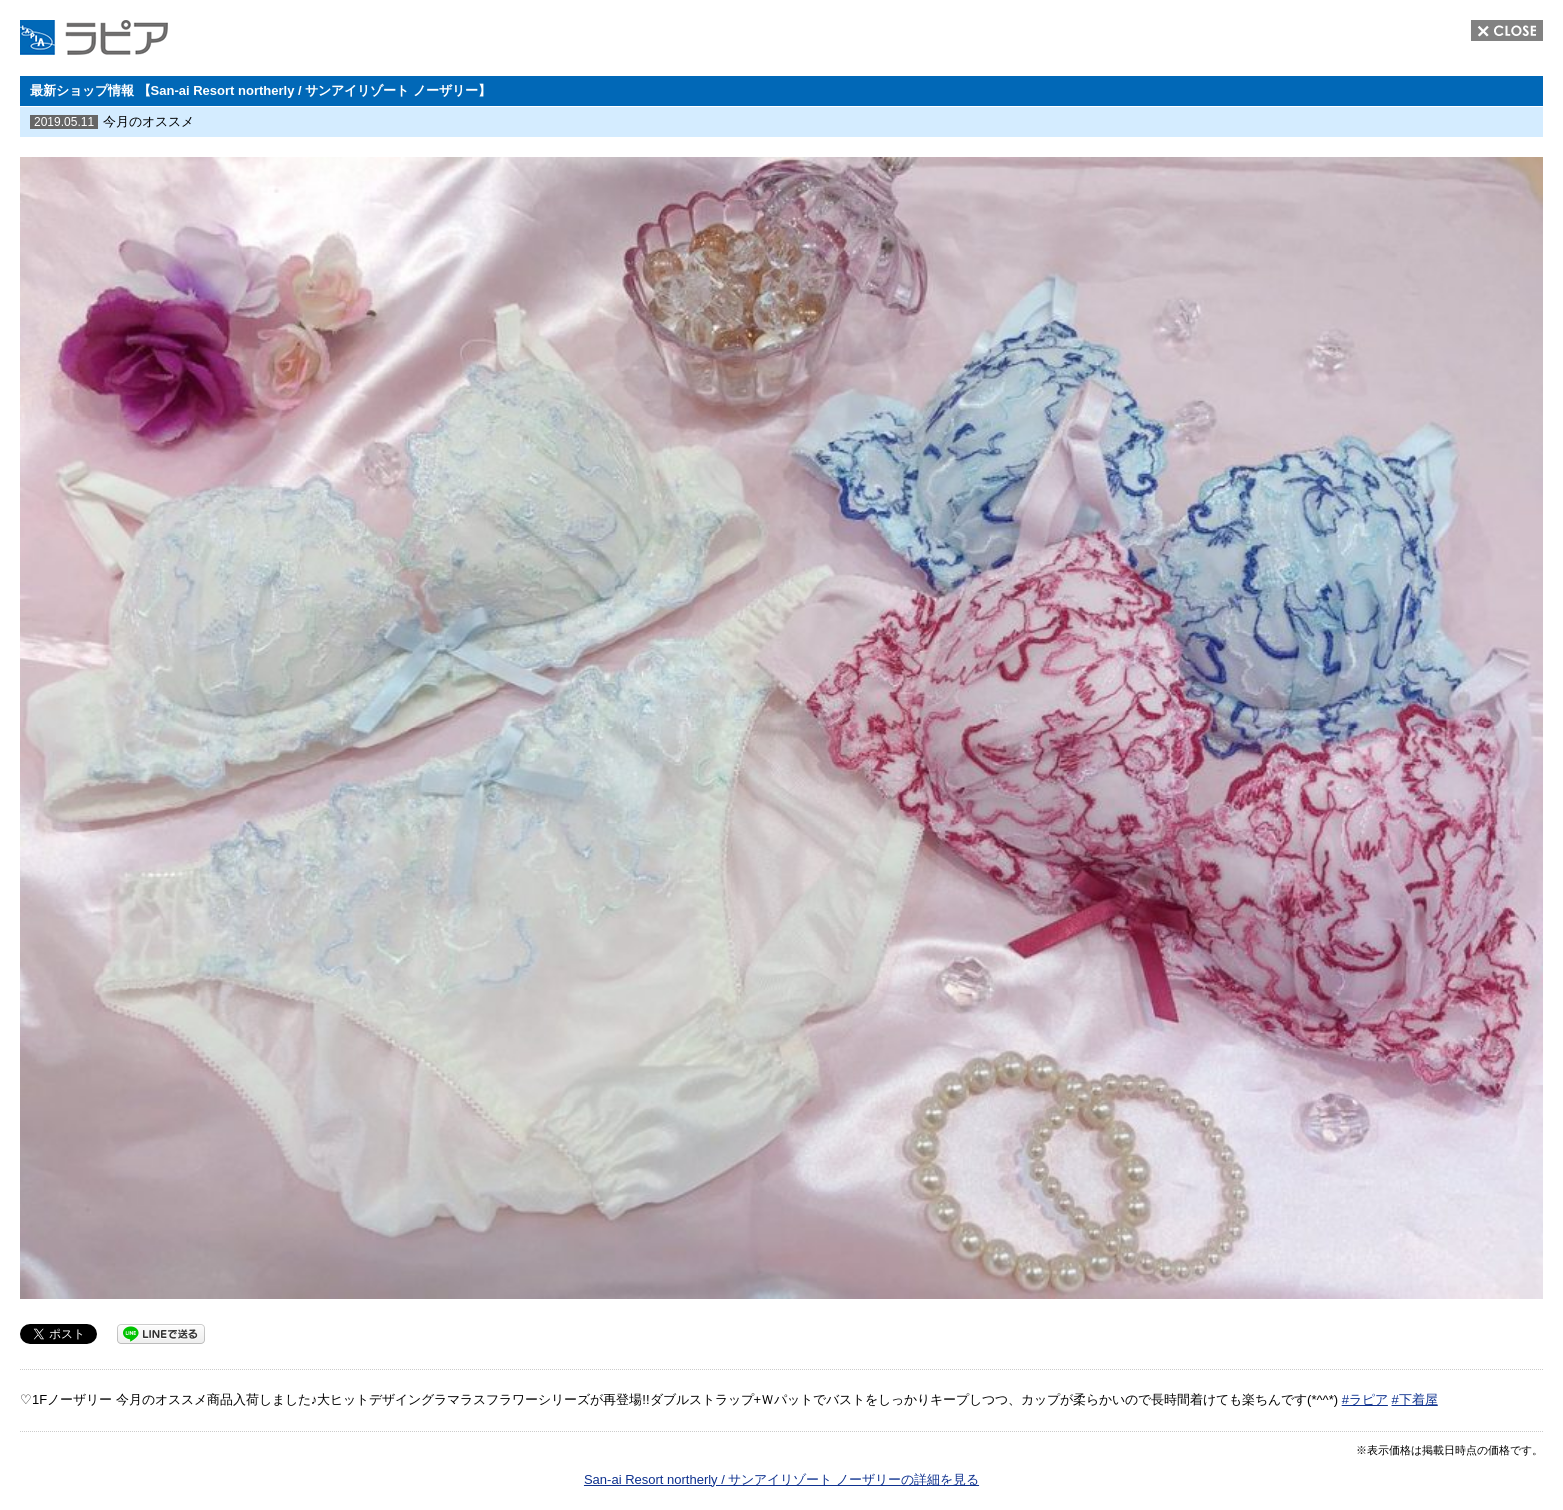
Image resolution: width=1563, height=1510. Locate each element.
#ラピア (1365, 1399)
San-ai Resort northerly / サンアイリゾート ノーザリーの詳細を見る (781, 1479)
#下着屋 (1415, 1399)
